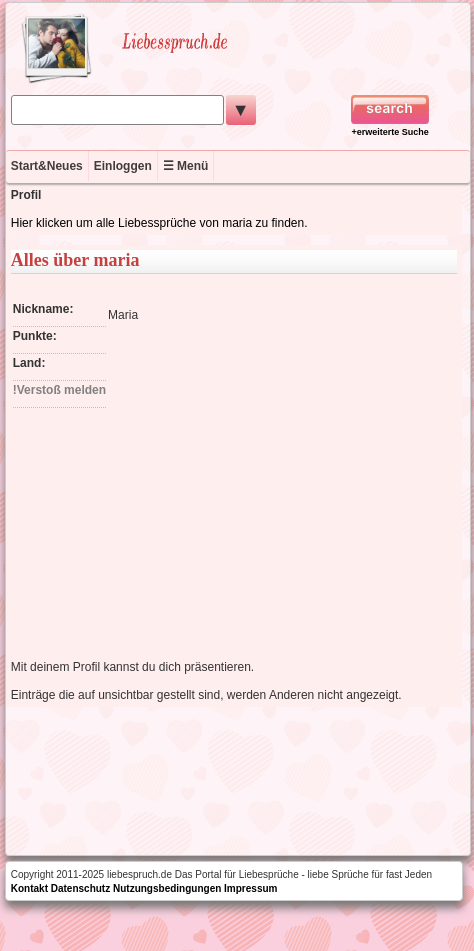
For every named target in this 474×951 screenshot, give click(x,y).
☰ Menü (186, 166)
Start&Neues (47, 166)
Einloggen (123, 166)
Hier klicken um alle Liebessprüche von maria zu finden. (159, 223)
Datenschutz (80, 888)
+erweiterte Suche (390, 132)
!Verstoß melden (59, 390)
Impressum (250, 888)
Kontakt (29, 888)
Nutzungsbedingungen (167, 888)
